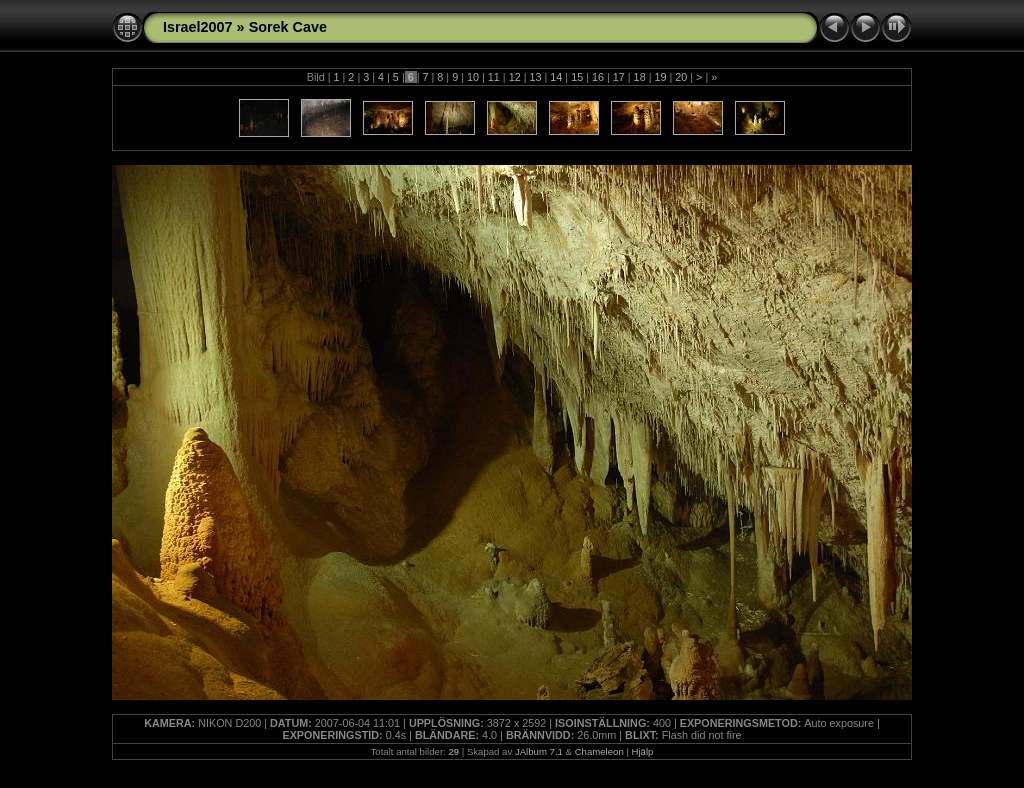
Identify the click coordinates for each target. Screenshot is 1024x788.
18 (640, 77)
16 (598, 77)
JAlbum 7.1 (539, 751)
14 (556, 77)
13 (535, 77)
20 (681, 77)
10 (473, 77)
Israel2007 (198, 27)
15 (577, 77)
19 (660, 77)
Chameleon (599, 751)
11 (494, 77)
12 (515, 77)
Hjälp (643, 751)
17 (619, 77)
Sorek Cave (288, 27)
